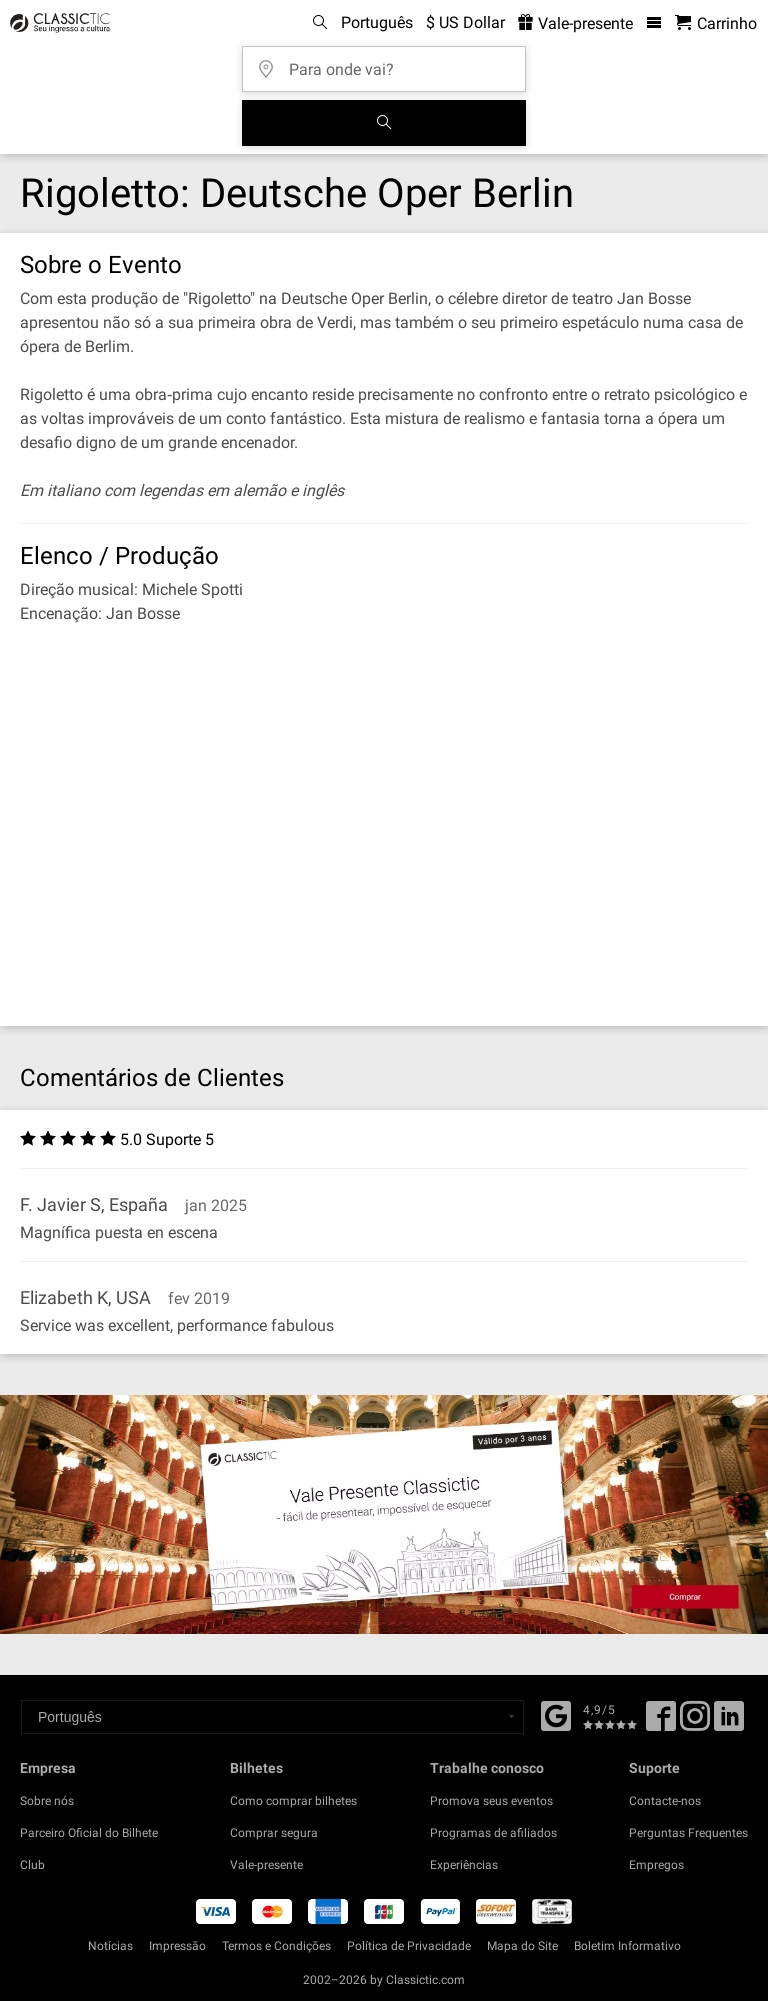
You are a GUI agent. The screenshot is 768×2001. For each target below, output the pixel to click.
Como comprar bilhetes (293, 1801)
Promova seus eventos (491, 1801)
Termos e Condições (276, 1946)
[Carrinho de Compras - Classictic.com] (716, 23)
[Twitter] (695, 1723)
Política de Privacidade (409, 1946)
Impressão (177, 1946)
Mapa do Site (522, 1946)
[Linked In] (729, 1723)
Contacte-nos (665, 1801)
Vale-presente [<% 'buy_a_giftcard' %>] (575, 23)
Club (32, 1865)
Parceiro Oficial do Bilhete (89, 1833)
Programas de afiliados (493, 1833)
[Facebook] (556, 1714)
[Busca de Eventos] (384, 123)
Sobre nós (47, 1801)
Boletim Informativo (627, 1946)
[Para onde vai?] (390, 62)
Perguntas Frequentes (688, 1833)
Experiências (464, 1865)
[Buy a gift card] (384, 1514)
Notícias (110, 1946)
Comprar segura (274, 1833)
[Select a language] (272, 1717)
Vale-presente (266, 1865)
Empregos (656, 1865)
